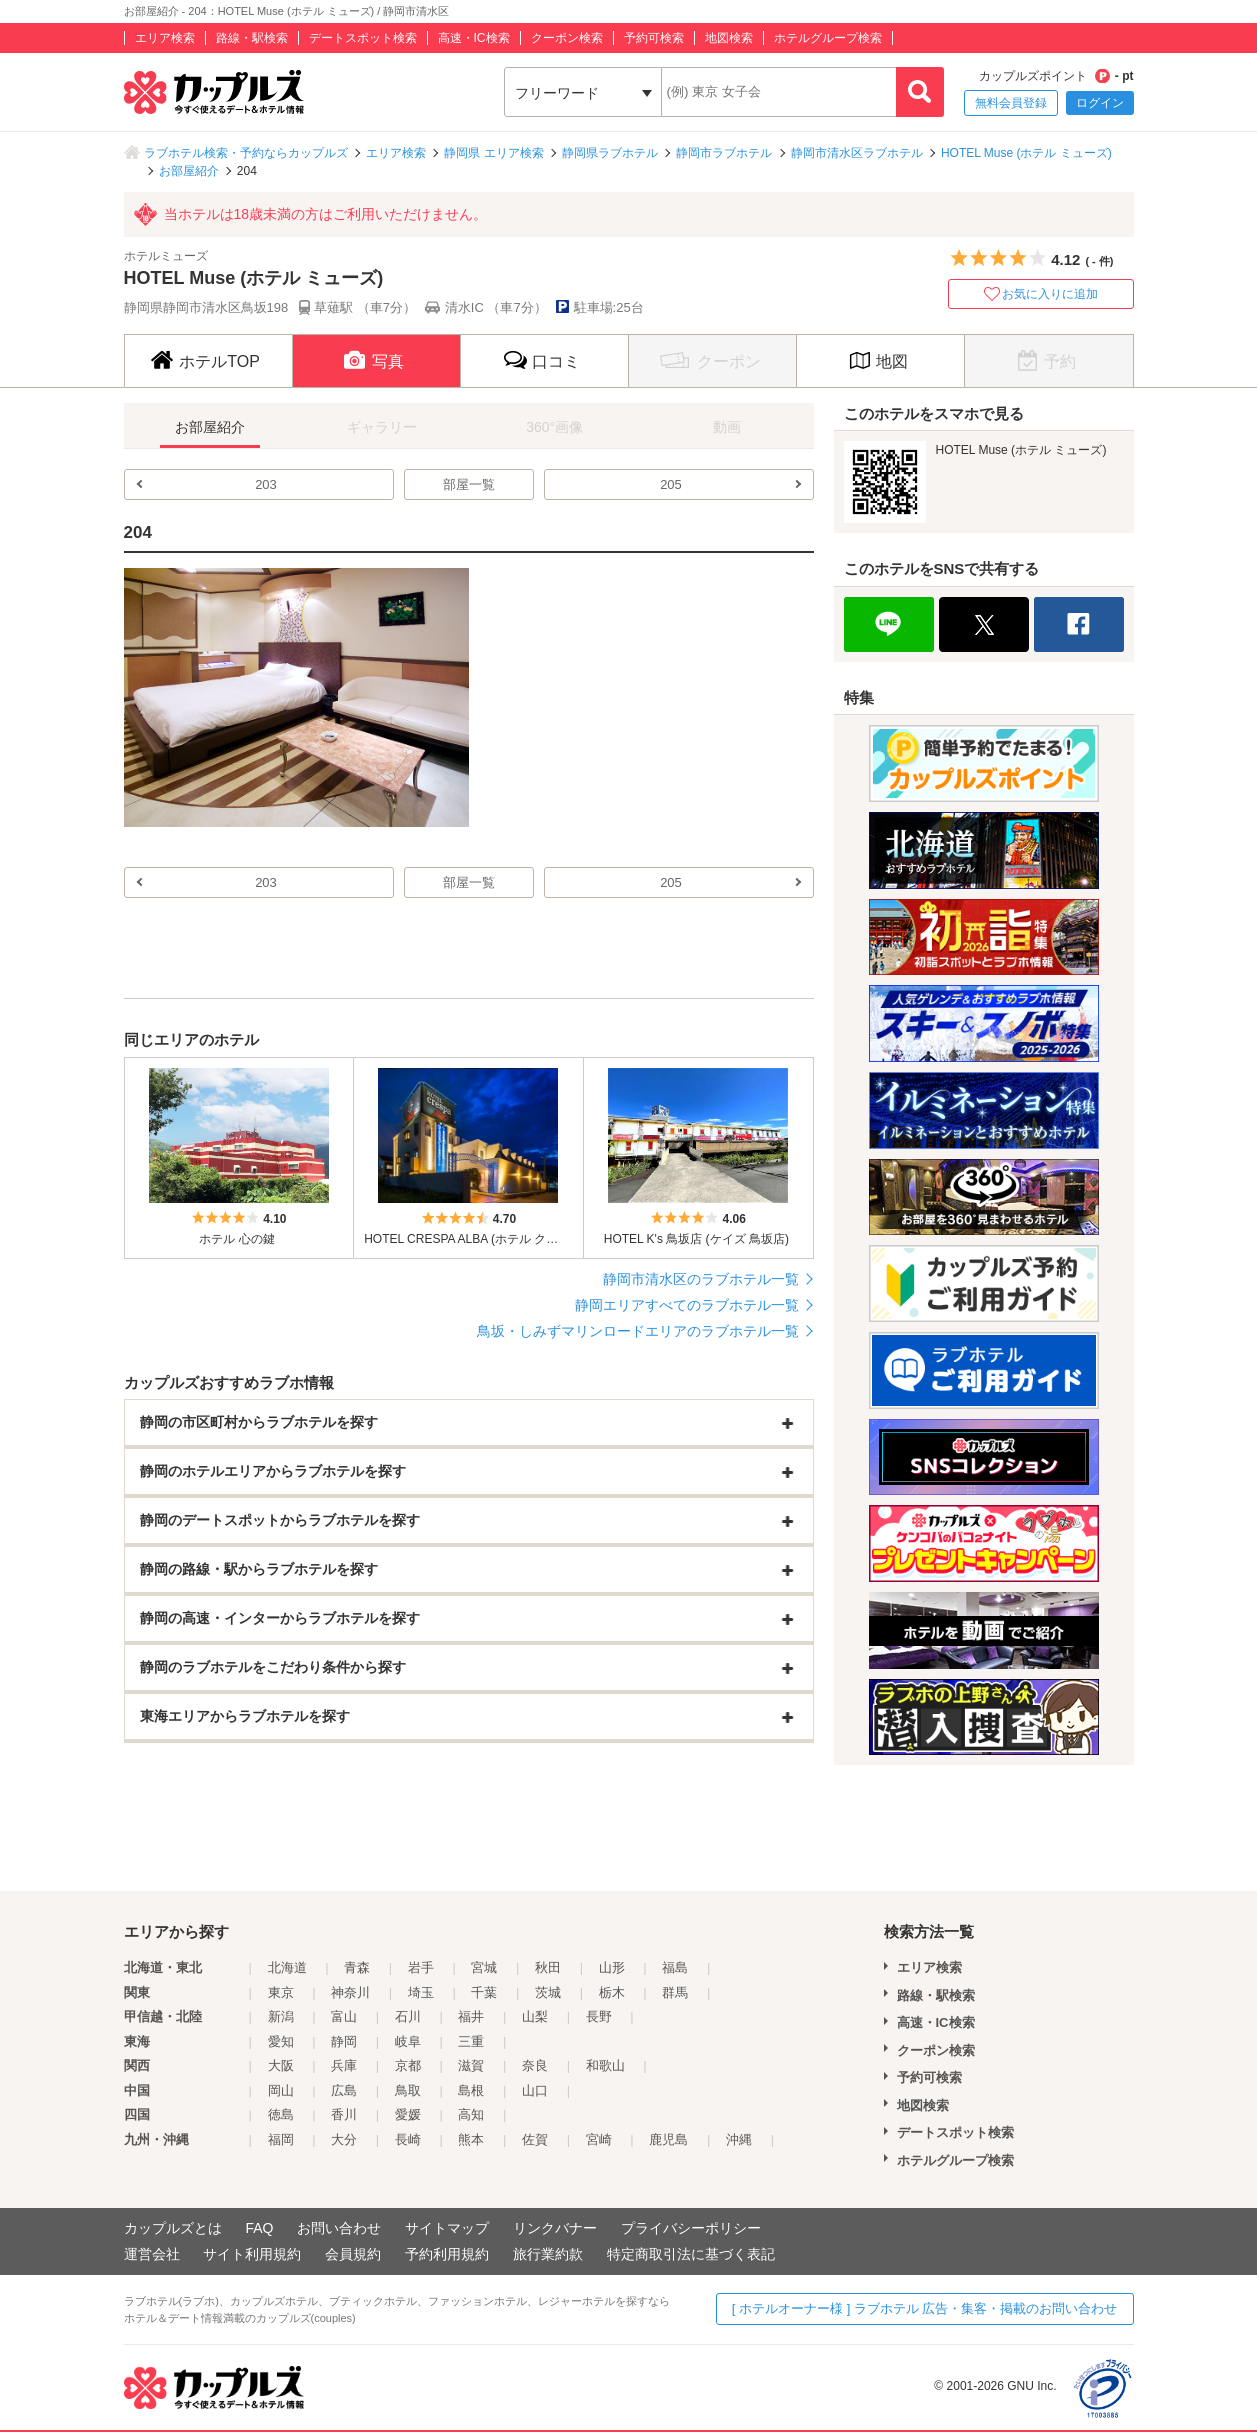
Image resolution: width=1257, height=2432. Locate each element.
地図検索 (729, 38)
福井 (471, 2016)
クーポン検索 (567, 38)
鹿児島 (668, 2139)
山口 (535, 2090)
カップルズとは (173, 2228)
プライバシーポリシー (691, 2228)
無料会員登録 (1011, 103)
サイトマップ (447, 2228)
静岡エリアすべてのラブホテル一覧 (687, 1305)
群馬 (675, 1992)
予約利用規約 (447, 2254)
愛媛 (408, 2114)
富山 (344, 2016)
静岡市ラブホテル (724, 153)
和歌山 (605, 2065)
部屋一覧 (469, 484)
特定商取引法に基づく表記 (691, 2254)
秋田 (548, 1967)
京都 (408, 2065)
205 (671, 484)
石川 (408, 2016)
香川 (344, 2114)
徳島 (281, 2114)
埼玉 (421, 1992)
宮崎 (599, 2139)
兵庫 (344, 2065)
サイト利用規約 (252, 2254)
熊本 (471, 2139)
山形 (612, 1967)
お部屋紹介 (189, 171)
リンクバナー (555, 2228)
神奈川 (350, 1992)
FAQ (259, 2228)
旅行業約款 (548, 2254)
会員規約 (353, 2254)
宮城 (484, 1967)
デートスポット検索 (363, 38)
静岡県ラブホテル (610, 153)
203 (266, 484)
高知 (471, 2114)
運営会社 (152, 2254)
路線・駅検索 (252, 38)
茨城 (548, 1992)
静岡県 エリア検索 (493, 153)
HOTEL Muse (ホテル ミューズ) (1026, 153)
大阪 (281, 2065)
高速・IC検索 (474, 38)
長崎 (408, 2139)
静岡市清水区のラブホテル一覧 (701, 1279)
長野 (599, 2016)
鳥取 (408, 2090)
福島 (675, 1967)
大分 (344, 2139)
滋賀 (471, 2065)
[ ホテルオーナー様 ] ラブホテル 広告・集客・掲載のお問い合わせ (925, 2308)
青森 (357, 1967)
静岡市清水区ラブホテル (857, 153)
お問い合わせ (339, 2228)
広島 (344, 2090)
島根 (471, 2090)
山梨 (535, 2016)
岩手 (421, 1967)
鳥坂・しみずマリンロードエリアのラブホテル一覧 (638, 1331)
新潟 (281, 2016)
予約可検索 (654, 38)
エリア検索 (165, 38)
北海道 (287, 1967)
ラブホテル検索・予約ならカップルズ (246, 153)
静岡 (344, 2041)
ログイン (1100, 103)
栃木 (612, 1992)
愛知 (281, 2041)
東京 (281, 1992)
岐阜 (408, 2041)
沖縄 (739, 2139)
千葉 (484, 1992)
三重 (471, 2041)
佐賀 (535, 2139)
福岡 (281, 2139)
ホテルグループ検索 (828, 38)
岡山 (281, 2090)
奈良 (535, 2065)
